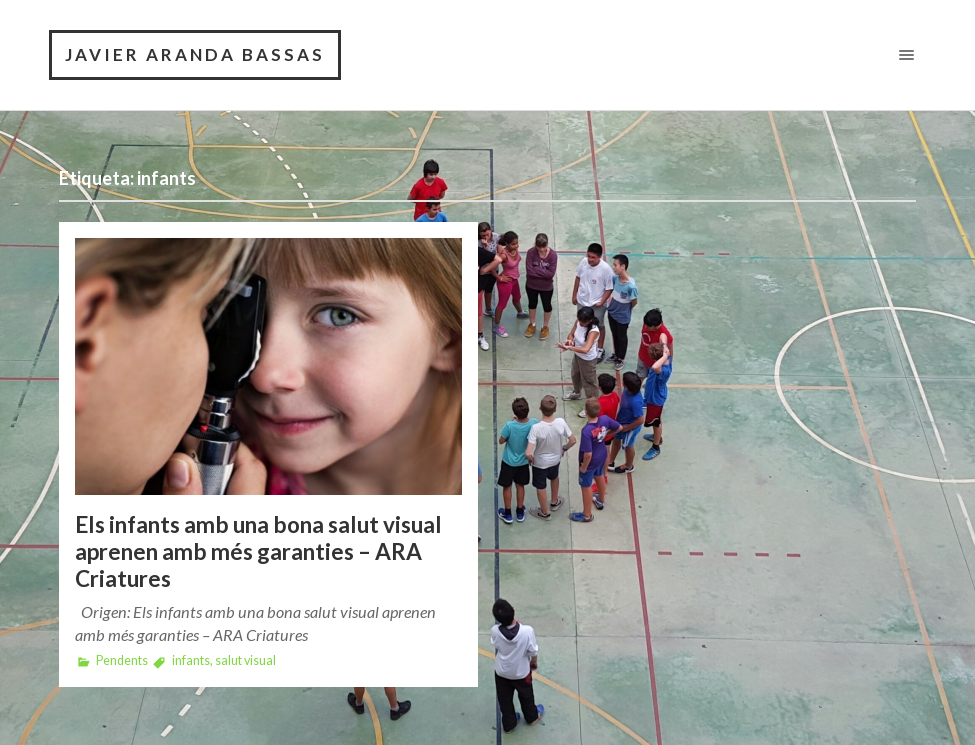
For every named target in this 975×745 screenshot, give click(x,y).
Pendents (122, 660)
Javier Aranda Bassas (195, 54)
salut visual (245, 660)
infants (191, 660)
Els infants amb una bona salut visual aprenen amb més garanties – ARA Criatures (258, 551)
